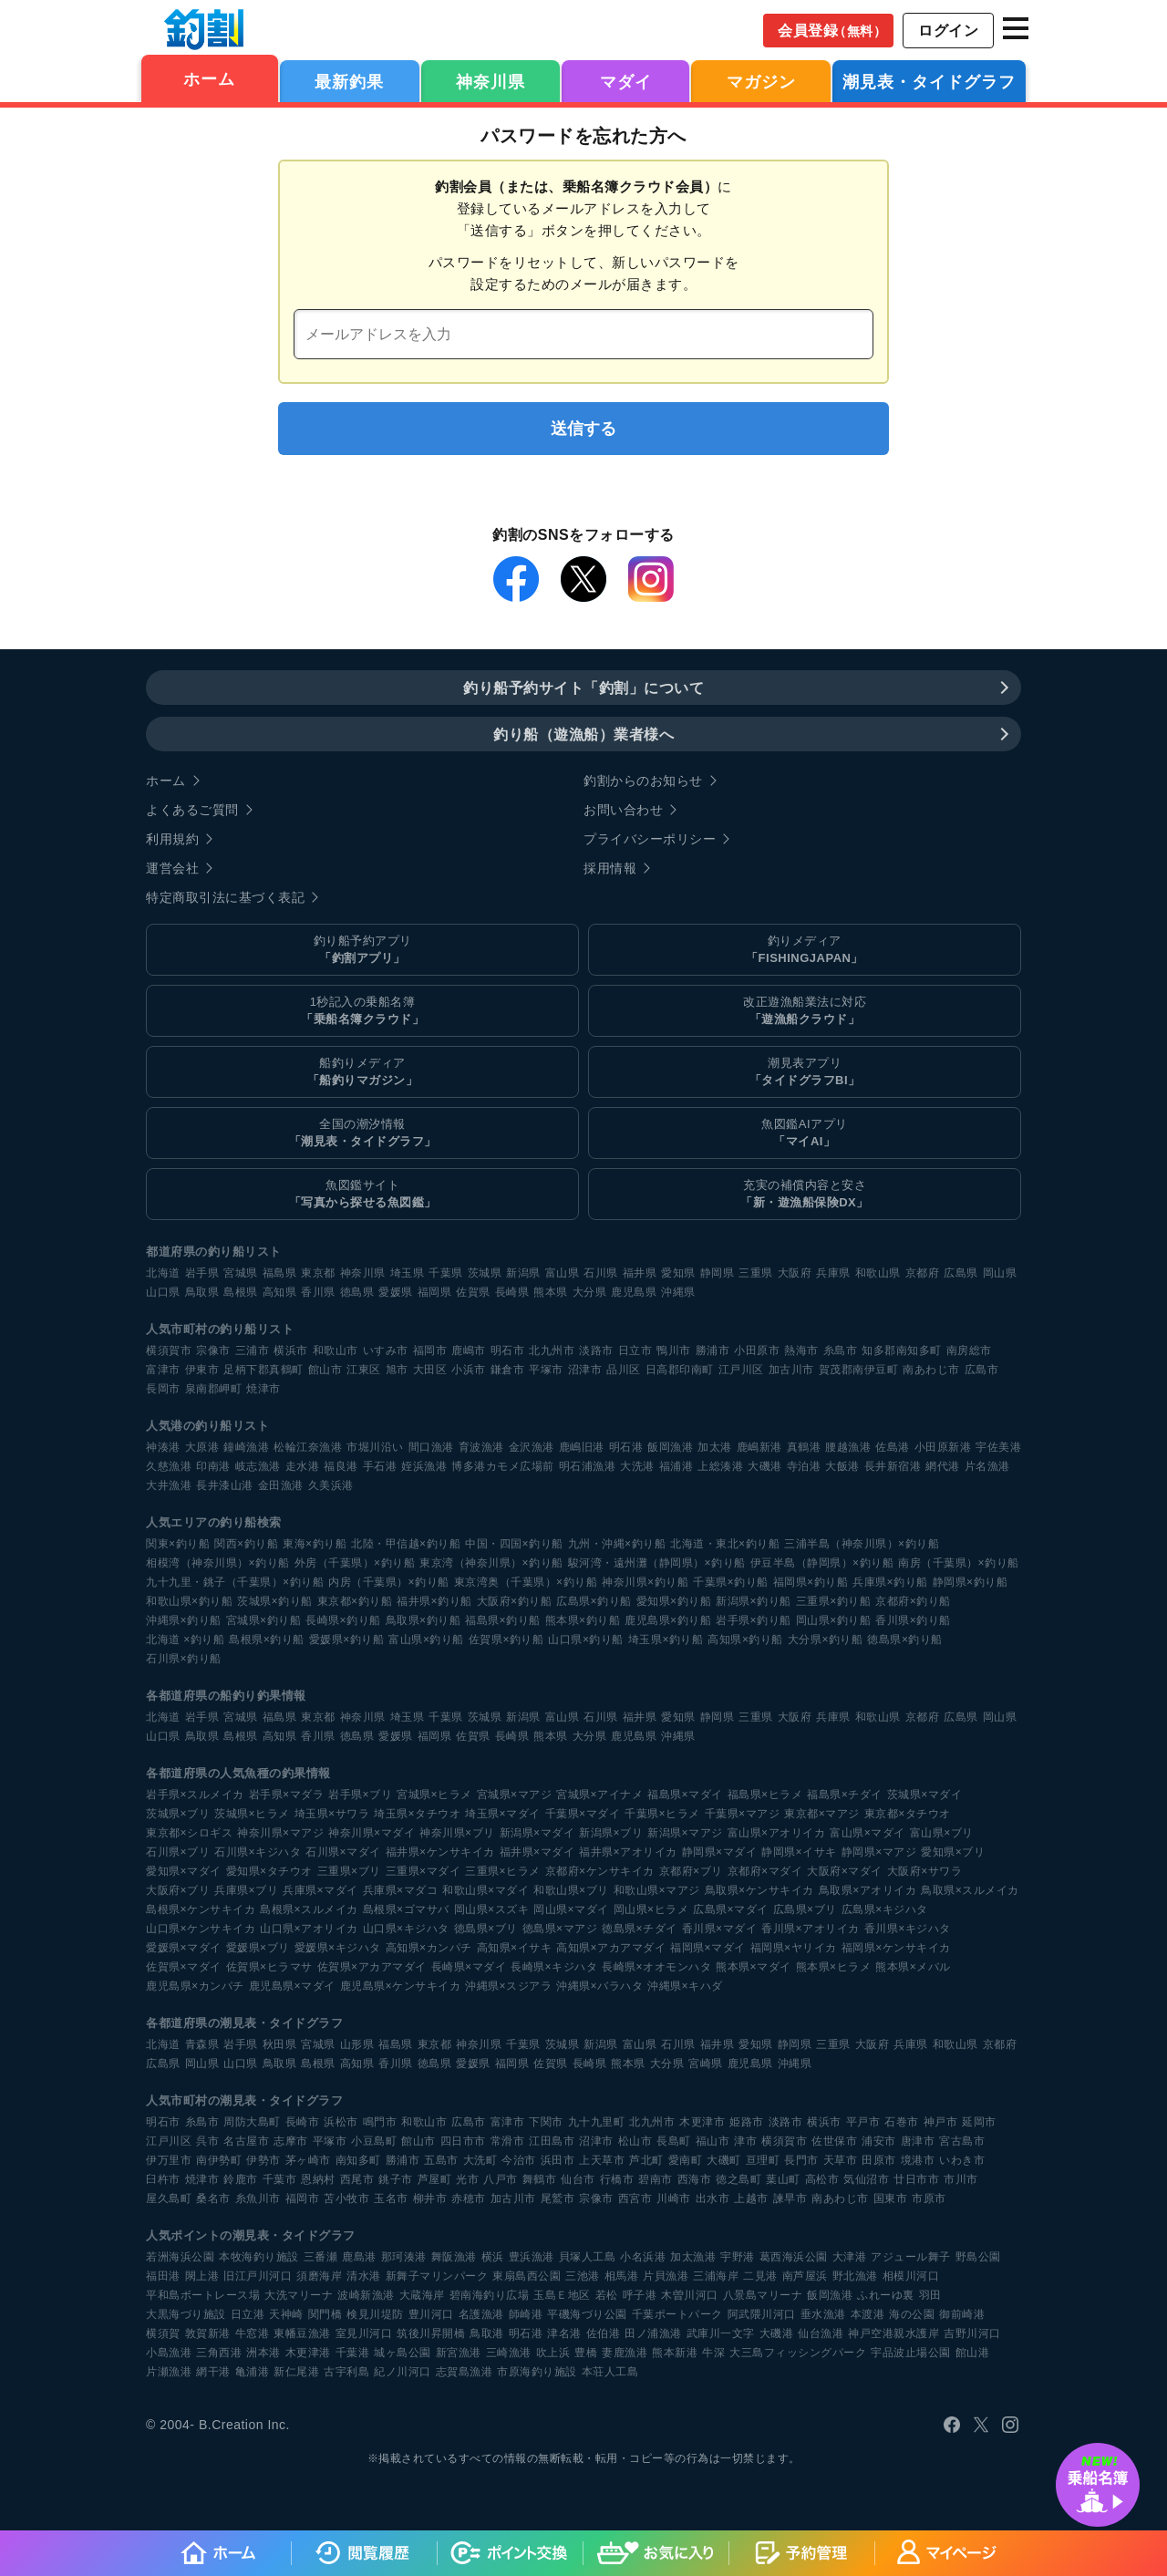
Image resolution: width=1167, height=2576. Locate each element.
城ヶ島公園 (402, 2352)
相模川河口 (911, 2276)
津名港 (564, 2333)
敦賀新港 (208, 2333)
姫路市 (746, 2121)
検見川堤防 (375, 2314)
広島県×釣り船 (594, 1601)
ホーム (209, 79)
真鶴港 (804, 1447)
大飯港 (842, 1466)
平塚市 (546, 1369)
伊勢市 (263, 2160)
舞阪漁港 (454, 2256)
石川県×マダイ (343, 1852)
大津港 (849, 2256)
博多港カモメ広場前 (502, 1466)
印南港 (213, 1466)
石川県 (601, 1272)
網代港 (942, 1466)
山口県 (163, 1292)
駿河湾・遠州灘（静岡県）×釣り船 (657, 1562)
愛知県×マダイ (184, 1871)
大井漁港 (168, 1485)
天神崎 (286, 2314)
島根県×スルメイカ (309, 1909)
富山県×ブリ (942, 1832)
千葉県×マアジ (742, 1813)
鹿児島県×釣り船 (668, 1620)
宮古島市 (962, 2141)
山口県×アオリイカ (309, 1928)
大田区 (430, 1369)
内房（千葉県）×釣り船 (388, 1582)
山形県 (357, 2044)
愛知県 (678, 1272)
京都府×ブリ (691, 1871)
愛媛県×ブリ (258, 1947)
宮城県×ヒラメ (434, 1794)
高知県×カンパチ (429, 1947)
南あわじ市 (931, 1369)
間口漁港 (431, 1447)
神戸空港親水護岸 (893, 2333)
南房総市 (969, 1350)
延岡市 (979, 2121)
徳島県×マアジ (560, 1928)
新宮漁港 (458, 2352)
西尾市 (357, 2179)
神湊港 (163, 1447)
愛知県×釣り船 (674, 1601)
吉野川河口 (972, 2333)
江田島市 (551, 2141)
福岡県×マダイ (708, 1947)
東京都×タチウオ (907, 1813)
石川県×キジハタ (257, 1852)
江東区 (363, 1369)
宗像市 (213, 1350)
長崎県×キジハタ (554, 1966)
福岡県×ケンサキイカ (896, 1947)
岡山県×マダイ (571, 1909)
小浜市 (468, 1369)
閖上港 (202, 2276)
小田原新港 (943, 1447)
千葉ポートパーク (677, 2314)
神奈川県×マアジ (280, 1832)
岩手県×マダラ (287, 1794)
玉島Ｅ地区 (562, 2295)
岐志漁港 (258, 1466)
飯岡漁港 (670, 1447)
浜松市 (341, 2121)
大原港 (202, 1447)
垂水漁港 (823, 2314)
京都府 (922, 1272)
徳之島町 (738, 2179)
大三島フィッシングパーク (797, 2352)
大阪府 (795, 1272)
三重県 (755, 1272)
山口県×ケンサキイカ (200, 1928)
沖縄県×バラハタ (599, 1986)
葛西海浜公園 (793, 2256)
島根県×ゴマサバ (406, 1909)
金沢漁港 (531, 1447)
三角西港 (219, 2352)
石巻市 (901, 2121)
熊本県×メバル (913, 1966)
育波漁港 (481, 1447)
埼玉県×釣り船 (666, 1639)
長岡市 (163, 1388)
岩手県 (202, 1272)
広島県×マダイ (731, 1909)
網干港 (213, 2371)
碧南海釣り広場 (489, 2295)
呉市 (207, 2141)
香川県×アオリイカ (810, 1928)
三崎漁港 (509, 2352)
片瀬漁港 (168, 2371)
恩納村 (318, 2179)
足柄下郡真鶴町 (263, 1369)
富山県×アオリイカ (777, 1832)
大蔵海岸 (422, 2295)
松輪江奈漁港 (308, 1447)
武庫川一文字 (721, 2333)
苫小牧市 (346, 2198)
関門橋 (325, 2314)
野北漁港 (855, 2276)
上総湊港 (720, 1466)
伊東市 (202, 1369)
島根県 (240, 1292)
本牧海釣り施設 (259, 2256)
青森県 (202, 2044)
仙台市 (578, 2179)
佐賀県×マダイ (184, 1966)
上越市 (751, 2198)
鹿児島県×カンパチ (195, 1986)
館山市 (325, 1369)
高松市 (822, 2179)
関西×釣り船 (246, 1543)
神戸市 (941, 2121)
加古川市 (791, 1369)
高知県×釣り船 (745, 1639)
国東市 (890, 2198)
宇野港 (737, 2256)
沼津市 (585, 1369)
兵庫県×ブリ (246, 1890)
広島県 (961, 1272)
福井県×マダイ (537, 1852)
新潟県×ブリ (611, 1832)
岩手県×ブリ (360, 1794)
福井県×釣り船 (434, 1601)
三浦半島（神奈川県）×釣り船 (861, 1543)
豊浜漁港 (531, 2256)
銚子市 (395, 2179)
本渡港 (868, 2314)
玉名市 (391, 2198)
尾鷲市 (558, 2198)
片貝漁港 (665, 2276)
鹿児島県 (633, 1292)
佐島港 (892, 1447)
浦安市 (879, 2141)
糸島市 (840, 1350)
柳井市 (430, 2198)
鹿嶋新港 (759, 1447)
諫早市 (790, 2198)
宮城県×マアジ (515, 1794)
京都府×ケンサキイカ (600, 1871)
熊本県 (550, 1292)
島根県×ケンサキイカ (200, 1909)
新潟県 (523, 1272)
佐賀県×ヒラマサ (269, 1966)
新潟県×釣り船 (753, 1601)
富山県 (562, 1272)
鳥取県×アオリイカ (868, 1890)
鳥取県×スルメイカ (970, 1890)
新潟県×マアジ (685, 1832)
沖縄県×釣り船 (184, 1620)
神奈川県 (490, 82)
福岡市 (430, 1350)
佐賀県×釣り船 (506, 1639)
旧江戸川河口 (257, 2276)
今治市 (518, 2160)
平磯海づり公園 (587, 2314)
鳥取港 (487, 2333)
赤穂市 (468, 2198)
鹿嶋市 (468, 1350)
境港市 (918, 2160)
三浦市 (252, 1350)
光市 (467, 2179)
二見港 (760, 2276)
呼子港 (640, 2295)
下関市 (546, 2121)
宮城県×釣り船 (264, 1620)
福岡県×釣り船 (811, 1582)
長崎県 (512, 1292)
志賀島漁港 (464, 2371)
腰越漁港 (848, 1447)
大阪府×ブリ (178, 1890)
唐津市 (918, 2141)
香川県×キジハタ (907, 1928)
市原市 (929, 2198)
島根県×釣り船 (267, 1639)
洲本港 (263, 2352)
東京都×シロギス (189, 1832)
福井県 (640, 1272)
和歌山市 (335, 1350)
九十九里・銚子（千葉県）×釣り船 (235, 1582)
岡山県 (1000, 1272)
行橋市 (617, 2179)
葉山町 (783, 2179)
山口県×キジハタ (406, 1928)
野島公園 (978, 2256)
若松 (606, 2295)
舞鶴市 (539, 2179)
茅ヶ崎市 (308, 2160)
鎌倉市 (508, 1369)
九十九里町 (596, 2121)
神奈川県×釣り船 (645, 1582)
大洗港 (637, 1466)
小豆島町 (374, 2141)
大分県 (590, 1292)
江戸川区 (741, 1369)
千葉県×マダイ (583, 1813)
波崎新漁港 (366, 2295)
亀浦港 (252, 2371)
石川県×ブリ (178, 1852)
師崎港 (526, 2314)
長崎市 (302, 2121)
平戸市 (863, 2121)
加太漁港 (693, 2256)
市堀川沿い (375, 1447)
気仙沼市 (866, 2179)
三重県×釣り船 (834, 1601)
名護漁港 (481, 2314)
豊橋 (585, 2352)
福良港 (341, 1466)
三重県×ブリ (349, 1871)
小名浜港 (643, 2256)
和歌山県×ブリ (571, 1890)
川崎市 (673, 2198)
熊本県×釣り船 (583, 1620)
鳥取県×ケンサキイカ (759, 1890)
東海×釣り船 (314, 1543)
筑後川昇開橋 (431, 2333)
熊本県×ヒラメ (834, 1966)
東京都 (318, 1272)
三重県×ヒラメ (503, 1871)
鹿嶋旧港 (581, 1447)
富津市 (163, 1369)
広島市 (982, 1369)
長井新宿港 (893, 1466)
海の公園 (912, 2314)
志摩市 (291, 2141)
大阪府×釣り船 (515, 1601)
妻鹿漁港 (624, 2352)
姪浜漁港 (424, 1466)
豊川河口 (431, 2314)
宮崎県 (705, 2063)
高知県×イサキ (515, 1947)
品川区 (623, 1369)
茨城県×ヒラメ (252, 1813)
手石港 (380, 1466)
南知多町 (358, 2160)
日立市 (635, 1350)
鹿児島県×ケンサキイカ (400, 1986)
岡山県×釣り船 (834, 1620)
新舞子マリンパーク (437, 2276)
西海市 (694, 2179)
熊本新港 (674, 2352)
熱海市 (801, 1350)
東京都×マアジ (822, 1813)
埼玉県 (407, 1272)
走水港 (302, 1466)
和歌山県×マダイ (485, 1890)
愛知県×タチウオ (269, 1871)
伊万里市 (168, 2160)
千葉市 (280, 2179)
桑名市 (213, 2198)
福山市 (713, 2141)
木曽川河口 (689, 2295)
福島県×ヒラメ (765, 1794)
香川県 (318, 1292)
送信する (583, 428)
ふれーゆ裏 (885, 2295)
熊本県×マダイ (753, 1966)
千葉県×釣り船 (731, 1582)
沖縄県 (678, 1292)
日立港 (248, 2314)
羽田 (930, 2295)
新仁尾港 (296, 2371)
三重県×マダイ (423, 1871)
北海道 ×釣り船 (185, 1639)
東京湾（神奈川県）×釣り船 (491, 1562)
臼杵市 (163, 2179)
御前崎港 (962, 2314)
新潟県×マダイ (537, 1832)
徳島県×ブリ (486, 1928)
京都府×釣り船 (913, 1601)
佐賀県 (473, 1292)
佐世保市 (834, 2141)
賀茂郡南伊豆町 (859, 1369)
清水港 (363, 2276)
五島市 (441, 2160)
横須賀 (163, 2333)
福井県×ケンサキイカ (440, 1852)
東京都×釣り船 (355, 1601)
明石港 (626, 1447)
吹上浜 (553, 2352)
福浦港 (676, 1466)
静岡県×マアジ (879, 1852)
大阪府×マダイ (845, 1871)
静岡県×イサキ (799, 1852)
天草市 (840, 2160)
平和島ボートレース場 (203, 2295)
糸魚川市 (258, 2198)
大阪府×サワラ (925, 1871)
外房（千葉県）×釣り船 (355, 1562)
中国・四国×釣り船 (514, 1543)
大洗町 (480, 2160)
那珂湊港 (404, 2256)
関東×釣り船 (178, 1543)
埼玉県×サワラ (332, 1813)
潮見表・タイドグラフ (929, 82)
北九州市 (551, 1350)
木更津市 (702, 2121)
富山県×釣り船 (426, 1639)
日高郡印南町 (679, 1369)
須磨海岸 (319, 2276)
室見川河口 (364, 2333)
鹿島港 (359, 2256)
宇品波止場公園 (911, 2352)
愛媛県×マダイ (184, 1947)
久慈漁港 (168, 1466)
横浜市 (291, 1350)
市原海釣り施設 (537, 2371)
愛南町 (685, 2160)
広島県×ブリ (805, 1909)
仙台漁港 (820, 2333)
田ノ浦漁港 (653, 2333)
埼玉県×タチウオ (417, 1813)
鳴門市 (380, 2121)
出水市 (713, 2198)
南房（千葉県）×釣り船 (958, 1562)
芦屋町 (435, 2179)
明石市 (508, 1350)
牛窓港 (252, 2333)
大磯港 (765, 1466)
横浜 (492, 2256)
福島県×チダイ (845, 1794)
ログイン (948, 30)
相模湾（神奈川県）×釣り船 (218, 1562)
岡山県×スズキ (492, 1909)
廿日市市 (916, 2179)
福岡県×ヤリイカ (793, 1947)
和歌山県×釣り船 (189, 1601)
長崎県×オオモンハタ (656, 1966)
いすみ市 (385, 1350)
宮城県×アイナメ (599, 1794)
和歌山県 (878, 1272)
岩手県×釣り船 (753, 1620)
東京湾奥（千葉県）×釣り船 (526, 1582)
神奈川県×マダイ (371, 1832)
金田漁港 (281, 1485)
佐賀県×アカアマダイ (372, 1966)
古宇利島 (346, 2371)
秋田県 (280, 2044)
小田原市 (757, 1350)
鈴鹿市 (240, 2179)
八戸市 (500, 2179)
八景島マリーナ (763, 2295)
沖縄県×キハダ (685, 1986)
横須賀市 (168, 1350)
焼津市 (263, 1388)
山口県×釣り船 (586, 1639)
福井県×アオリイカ (628, 1852)
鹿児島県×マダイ (292, 1986)
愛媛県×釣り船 (347, 1639)
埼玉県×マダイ (503, 1813)
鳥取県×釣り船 (423, 1620)
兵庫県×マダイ (320, 1890)
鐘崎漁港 (246, 1447)
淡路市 (596, 1350)
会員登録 (832, 30)
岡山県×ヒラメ (651, 1909)
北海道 (163, 1272)
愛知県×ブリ (953, 1852)
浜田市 (558, 2160)
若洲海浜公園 (180, 2256)
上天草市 (602, 2160)
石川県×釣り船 (184, 1658)
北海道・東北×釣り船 (725, 1543)
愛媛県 (395, 1292)
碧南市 (655, 2179)
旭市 (397, 1369)
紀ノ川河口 (402, 2371)
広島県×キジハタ (885, 1909)
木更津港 (308, 2352)
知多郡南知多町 (902, 1350)
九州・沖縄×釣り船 (617, 1543)
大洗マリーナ (298, 2295)
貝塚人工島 (587, 2256)
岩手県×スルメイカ (195, 1794)
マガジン (761, 82)
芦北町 (646, 2160)
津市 (745, 2141)
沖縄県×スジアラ (508, 1986)
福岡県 (435, 1292)
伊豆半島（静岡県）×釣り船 (822, 1562)
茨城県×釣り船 (275, 1601)
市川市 (961, 2179)
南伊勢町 (219, 2160)
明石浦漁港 (587, 1466)
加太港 (714, 1447)
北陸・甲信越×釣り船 (405, 1543)
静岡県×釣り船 (970, 1582)
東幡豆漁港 (302, 2333)
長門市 (801, 2160)
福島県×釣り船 (503, 1620)
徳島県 (357, 1292)
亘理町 (763, 2160)
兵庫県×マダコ (401, 1890)
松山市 (635, 2141)
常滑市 (508, 2141)
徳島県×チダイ (639, 1928)
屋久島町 (168, 2198)
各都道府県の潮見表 (201, 2023)
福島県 (280, 1272)
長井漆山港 (224, 1485)
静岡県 (717, 1272)
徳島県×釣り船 (905, 1639)
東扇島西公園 (526, 2276)
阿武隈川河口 (762, 2314)
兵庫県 (833, 1272)
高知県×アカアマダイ (611, 1947)
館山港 (972, 2352)
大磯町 (724, 2160)
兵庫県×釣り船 (890, 1582)
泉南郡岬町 (214, 1388)
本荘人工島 (610, 2371)
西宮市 (635, 2198)
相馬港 (621, 2276)
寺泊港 (804, 1466)
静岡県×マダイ (720, 1852)
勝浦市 (713, 1350)
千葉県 (446, 1272)
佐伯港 (603, 2333)
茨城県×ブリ (178, 1813)
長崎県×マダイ (469, 1966)
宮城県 (240, 1272)
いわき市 (962, 2160)
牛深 (713, 2352)
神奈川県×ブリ (457, 1832)
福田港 (163, 2276)
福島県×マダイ (685, 1794)
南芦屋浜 (805, 2276)
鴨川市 (673, 1350)
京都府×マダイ (765, 1871)
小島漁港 (168, 2352)
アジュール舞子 (911, 2256)
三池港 (582, 2276)
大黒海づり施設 (186, 2314)
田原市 (879, 2160)
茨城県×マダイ (925, 1794)
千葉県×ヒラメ (662, 1813)
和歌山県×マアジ (657, 1890)
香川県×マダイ (720, 1928)
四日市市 (463, 2141)
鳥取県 (202, 1292)
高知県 (280, 1292)
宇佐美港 (998, 1447)
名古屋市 (246, 2141)
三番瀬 (321, 2256)
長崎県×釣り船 (343, 1620)
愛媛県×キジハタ (337, 1947)
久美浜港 (331, 1485)
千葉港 (353, 2352)
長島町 (673, 2141)
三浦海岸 (715, 2276)
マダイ (626, 82)
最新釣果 (349, 82)
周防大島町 (252, 2121)
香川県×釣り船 (913, 1620)
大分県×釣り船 (825, 1639)
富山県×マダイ (867, 1832)
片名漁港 (987, 1466)
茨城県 (485, 1272)
